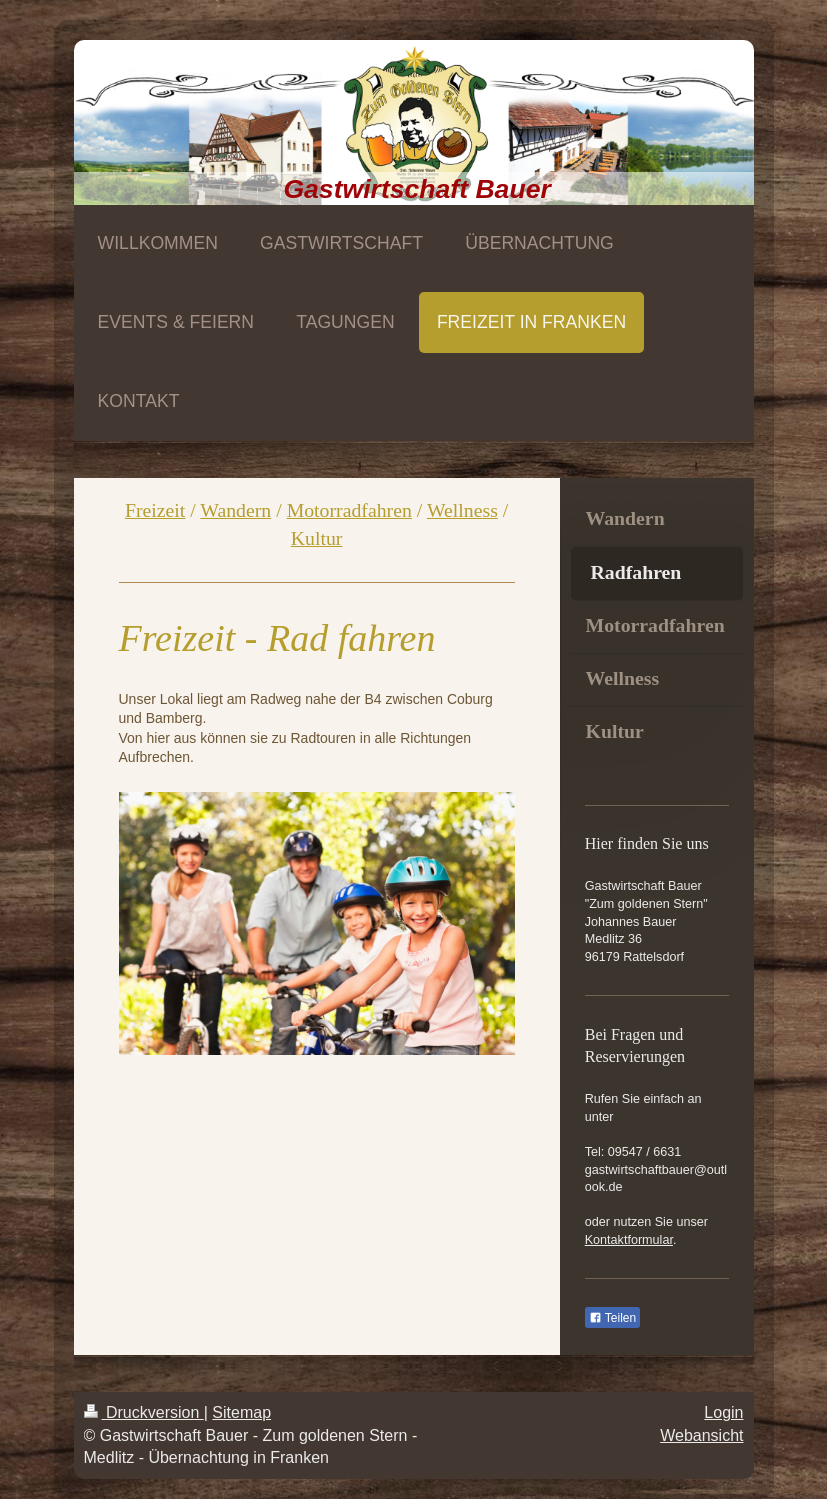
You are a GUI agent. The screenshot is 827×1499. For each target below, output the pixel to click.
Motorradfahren (349, 510)
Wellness (462, 510)
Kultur (317, 538)
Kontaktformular (629, 1240)
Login (723, 1412)
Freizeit (155, 510)
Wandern (235, 510)
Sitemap (241, 1412)
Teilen (612, 1318)
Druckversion (144, 1412)
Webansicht (701, 1435)
